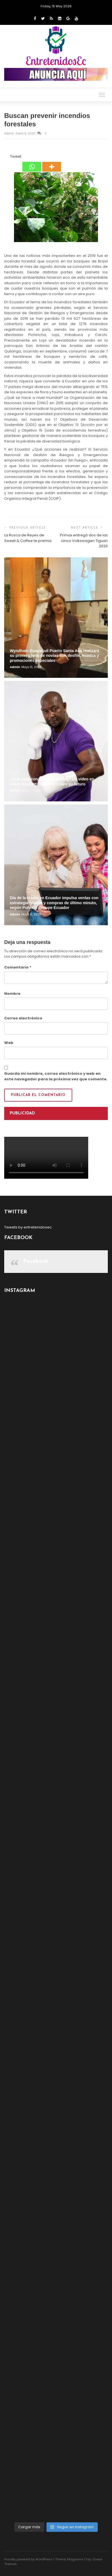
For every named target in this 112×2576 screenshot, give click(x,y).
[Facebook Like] (6, 157)
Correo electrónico (23, 1018)
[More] (51, 163)
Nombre (12, 993)
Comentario (17, 967)
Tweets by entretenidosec (28, 1227)
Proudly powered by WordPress (28, 2559)
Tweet (15, 156)
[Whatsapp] (31, 163)
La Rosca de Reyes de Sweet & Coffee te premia (28, 537)
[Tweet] (8, 157)
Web (8, 1042)
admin (9, 133)
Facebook (36, 1261)
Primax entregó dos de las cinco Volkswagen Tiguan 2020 (84, 540)
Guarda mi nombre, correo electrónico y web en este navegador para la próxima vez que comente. (56, 1076)
